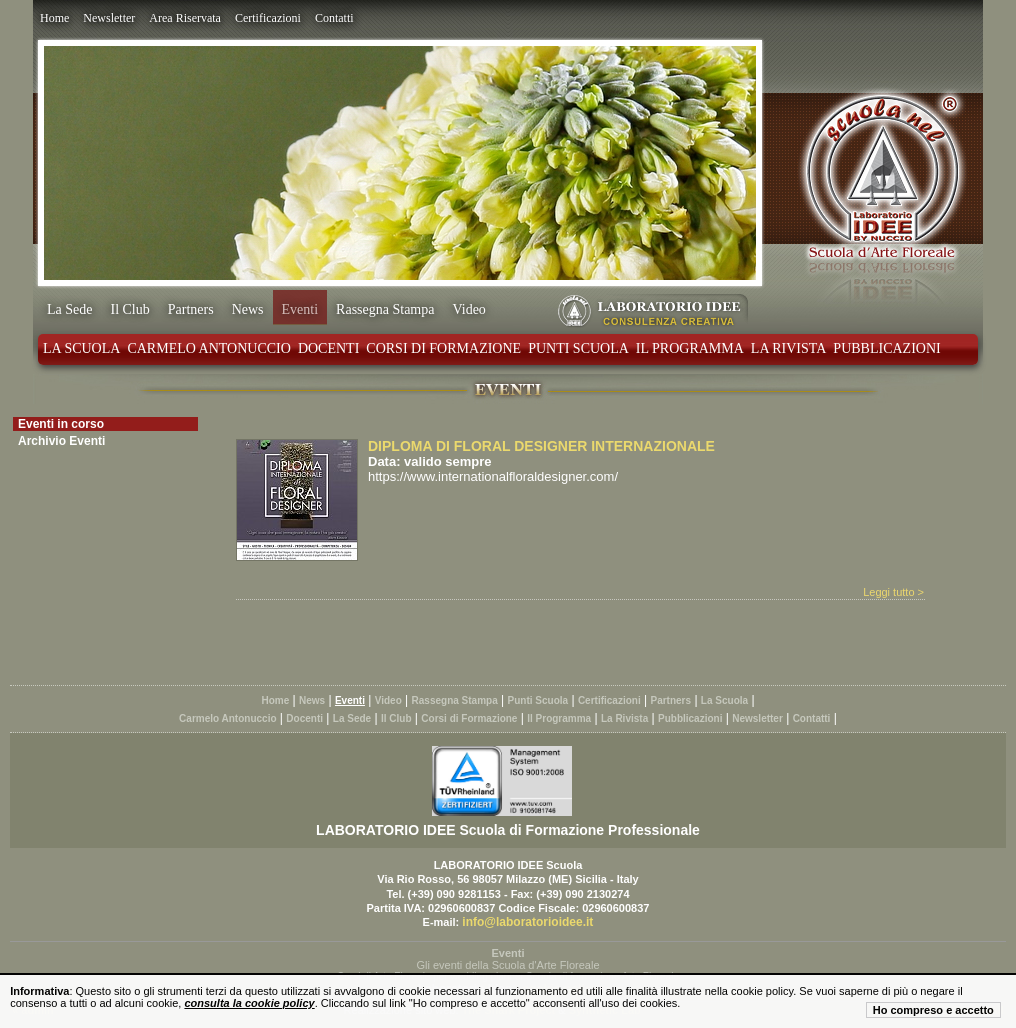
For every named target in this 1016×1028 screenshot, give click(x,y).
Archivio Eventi (61, 441)
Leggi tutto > (893, 592)
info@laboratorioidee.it (527, 922)
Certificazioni (268, 18)
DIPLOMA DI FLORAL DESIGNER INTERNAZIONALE (541, 446)
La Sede (69, 309)
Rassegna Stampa (385, 309)
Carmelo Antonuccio (208, 348)
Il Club (129, 309)
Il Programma (690, 348)
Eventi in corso (61, 424)
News (248, 309)
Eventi (300, 309)
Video (468, 309)
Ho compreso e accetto (933, 1010)
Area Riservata (185, 18)
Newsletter (109, 18)
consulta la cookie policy (249, 1003)
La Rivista (789, 348)
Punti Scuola (578, 348)
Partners (191, 309)
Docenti (328, 348)
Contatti (334, 18)
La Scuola (81, 348)
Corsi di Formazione (443, 348)
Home (54, 18)
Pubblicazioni (886, 348)
